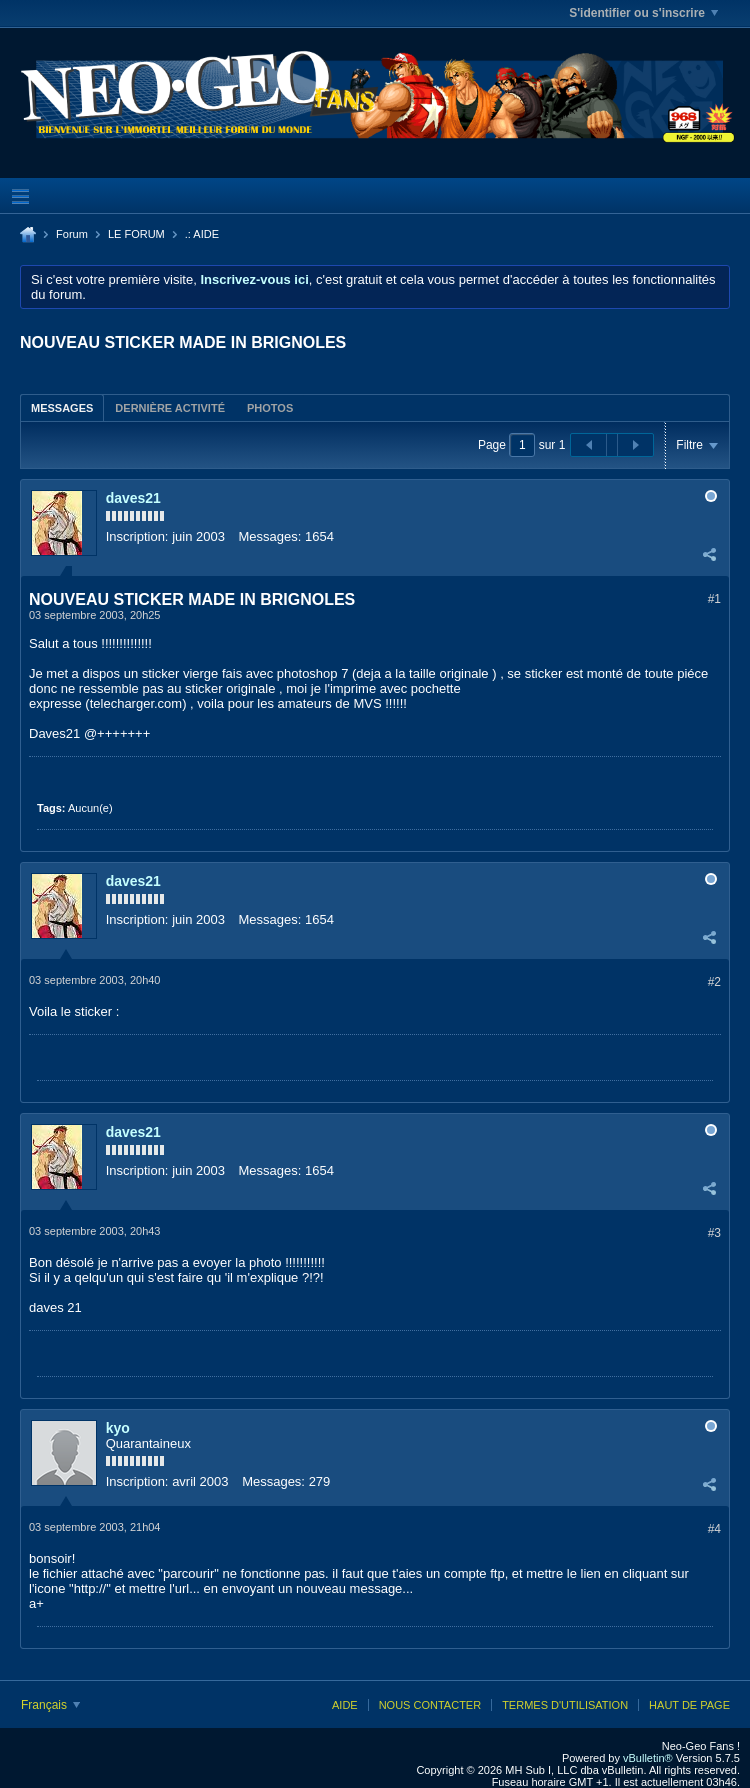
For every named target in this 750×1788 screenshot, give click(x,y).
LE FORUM (136, 234)
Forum (72, 234)
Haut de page (689, 1705)
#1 (714, 599)
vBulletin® (648, 1758)
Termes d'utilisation (565, 1705)
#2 (714, 982)
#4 (714, 1529)
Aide (345, 1705)
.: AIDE (202, 234)
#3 (714, 1233)
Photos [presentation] (270, 408)
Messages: (270, 536)
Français (50, 1705)
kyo (118, 1428)
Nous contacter (430, 1705)
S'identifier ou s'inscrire (643, 13)
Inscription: (137, 536)
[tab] (62, 407)
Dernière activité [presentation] (170, 408)
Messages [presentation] (62, 408)
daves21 (133, 498)
